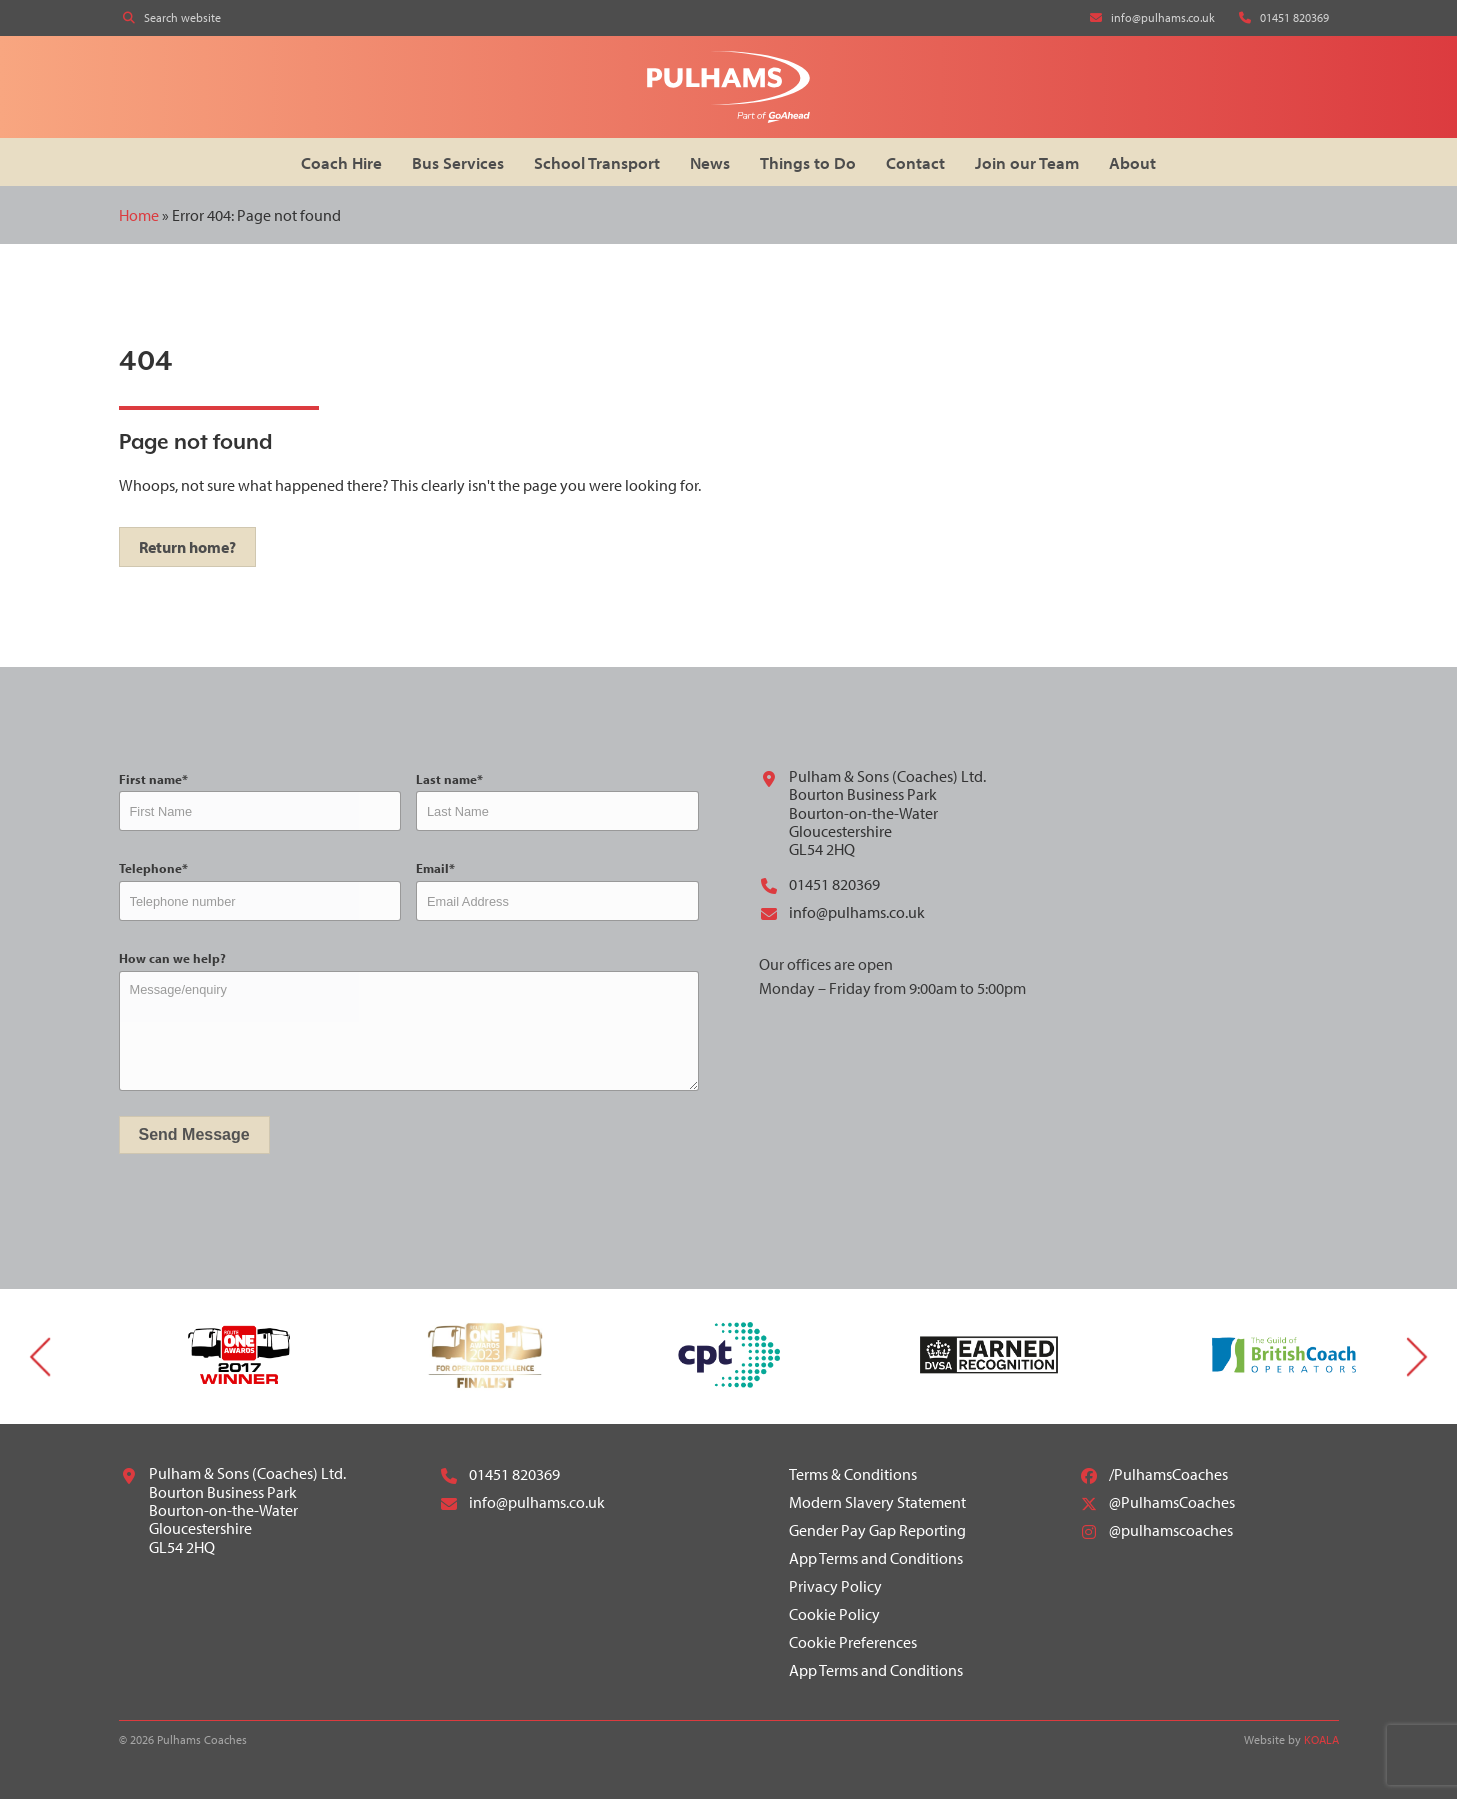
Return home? (187, 547)
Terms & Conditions (853, 1474)
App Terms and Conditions (876, 1558)
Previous (40, 1357)
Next (1417, 1357)
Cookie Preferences (853, 1642)
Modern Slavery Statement (877, 1502)
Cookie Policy (834, 1614)
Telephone (153, 868)
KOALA (1321, 1739)
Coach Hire (341, 162)
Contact (915, 162)
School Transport (597, 162)
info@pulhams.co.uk (842, 912)
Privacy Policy (835, 1586)
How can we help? (172, 958)
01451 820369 (819, 884)
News (710, 162)
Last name (449, 779)
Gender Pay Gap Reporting (877, 1530)
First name (153, 779)
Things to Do (808, 162)
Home (139, 215)
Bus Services (458, 162)
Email (435, 868)
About (1132, 162)
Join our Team (1027, 162)
